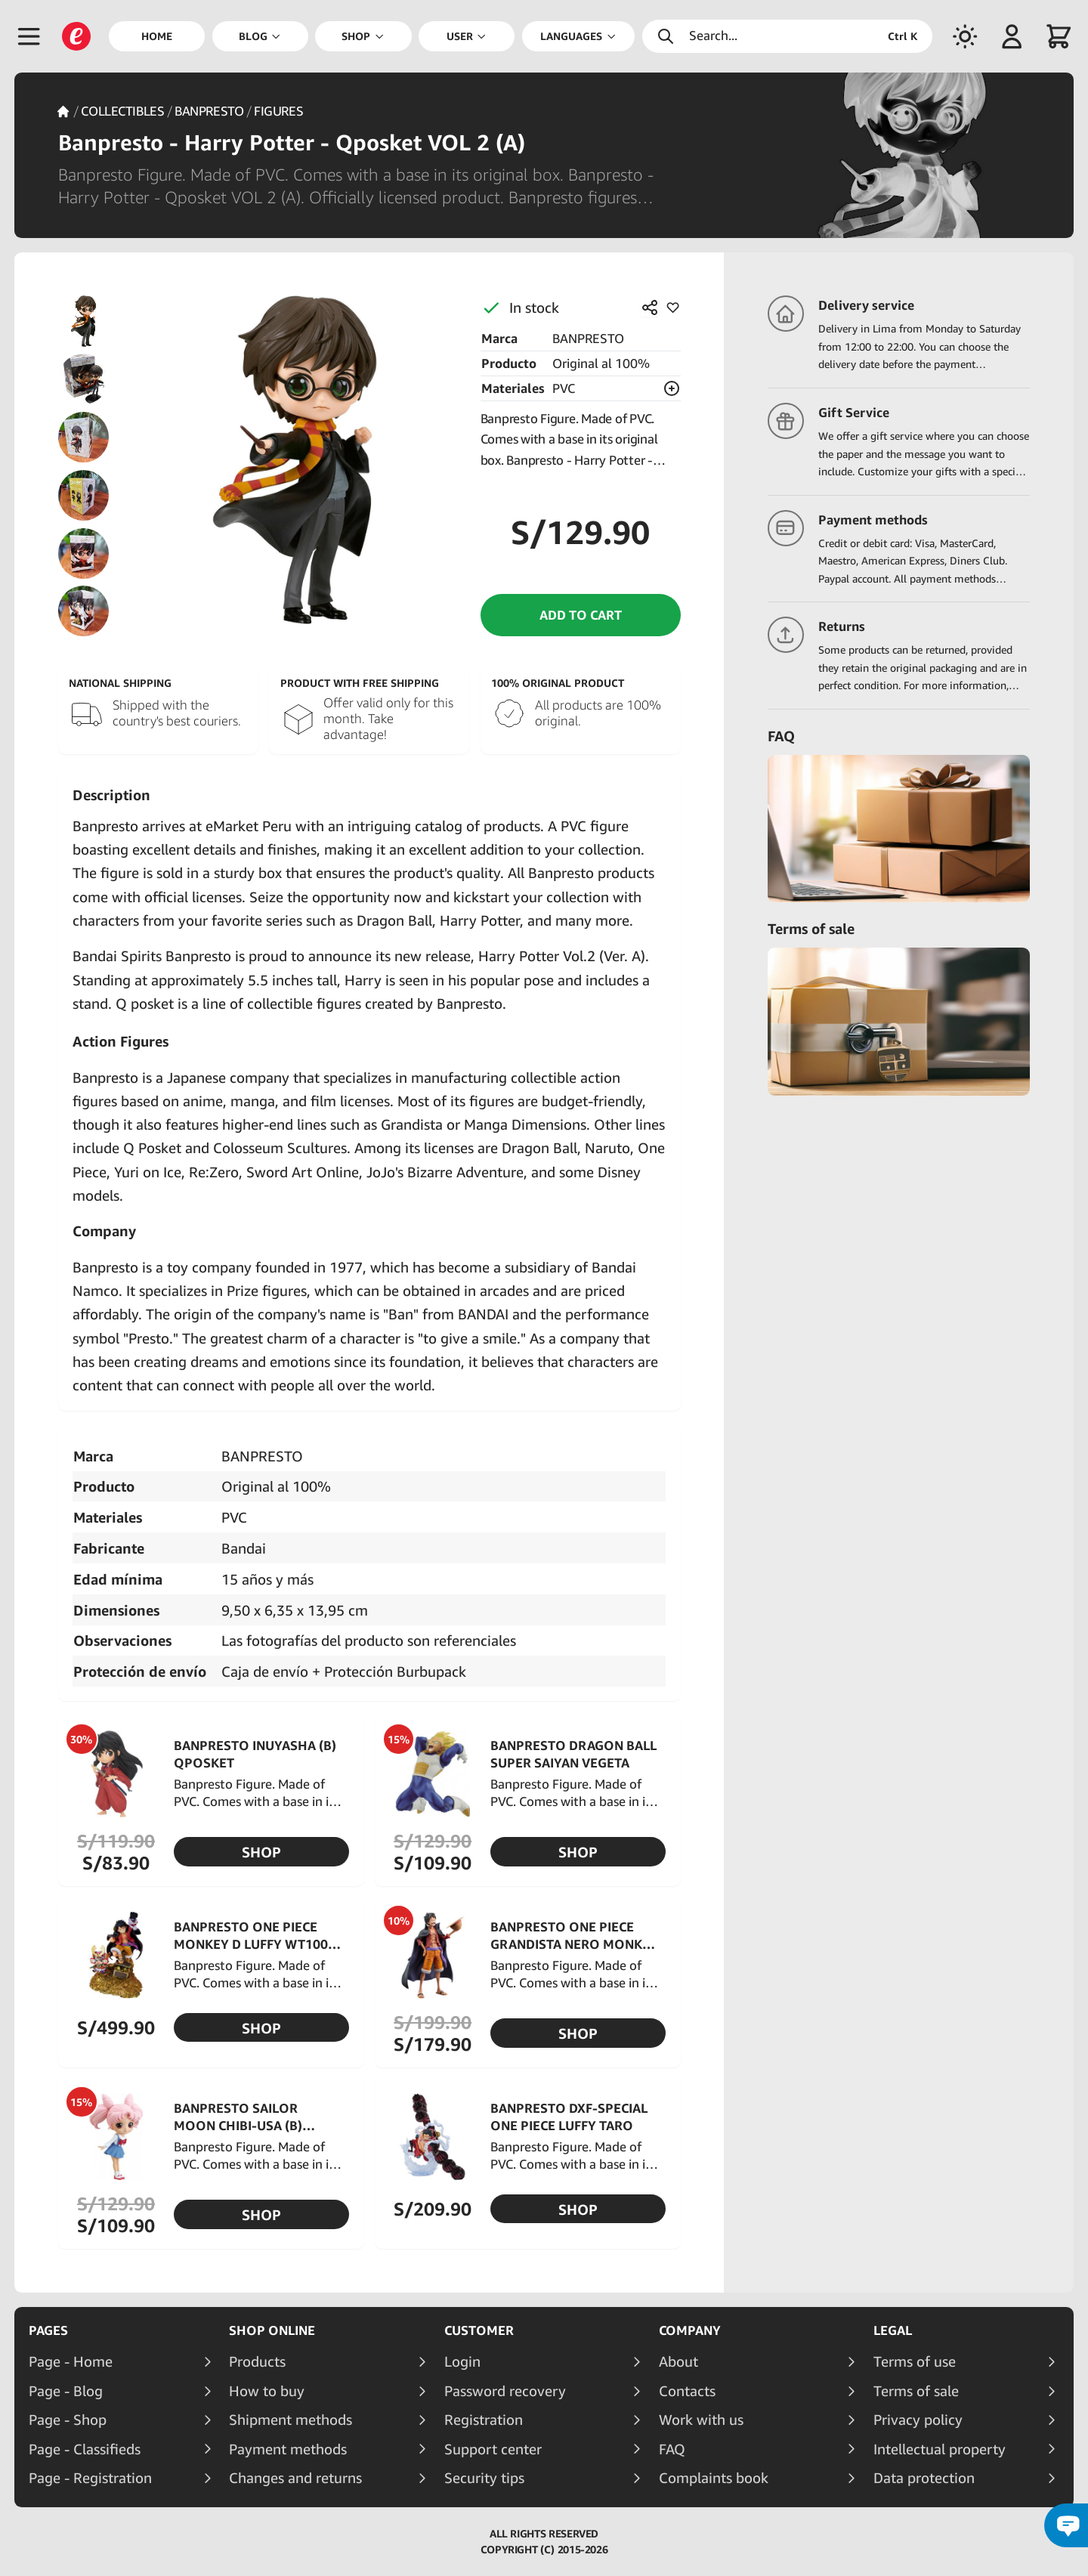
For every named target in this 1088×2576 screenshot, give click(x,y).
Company (690, 2330)
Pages (48, 2330)
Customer (479, 2330)
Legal (892, 2330)
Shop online (272, 2330)
